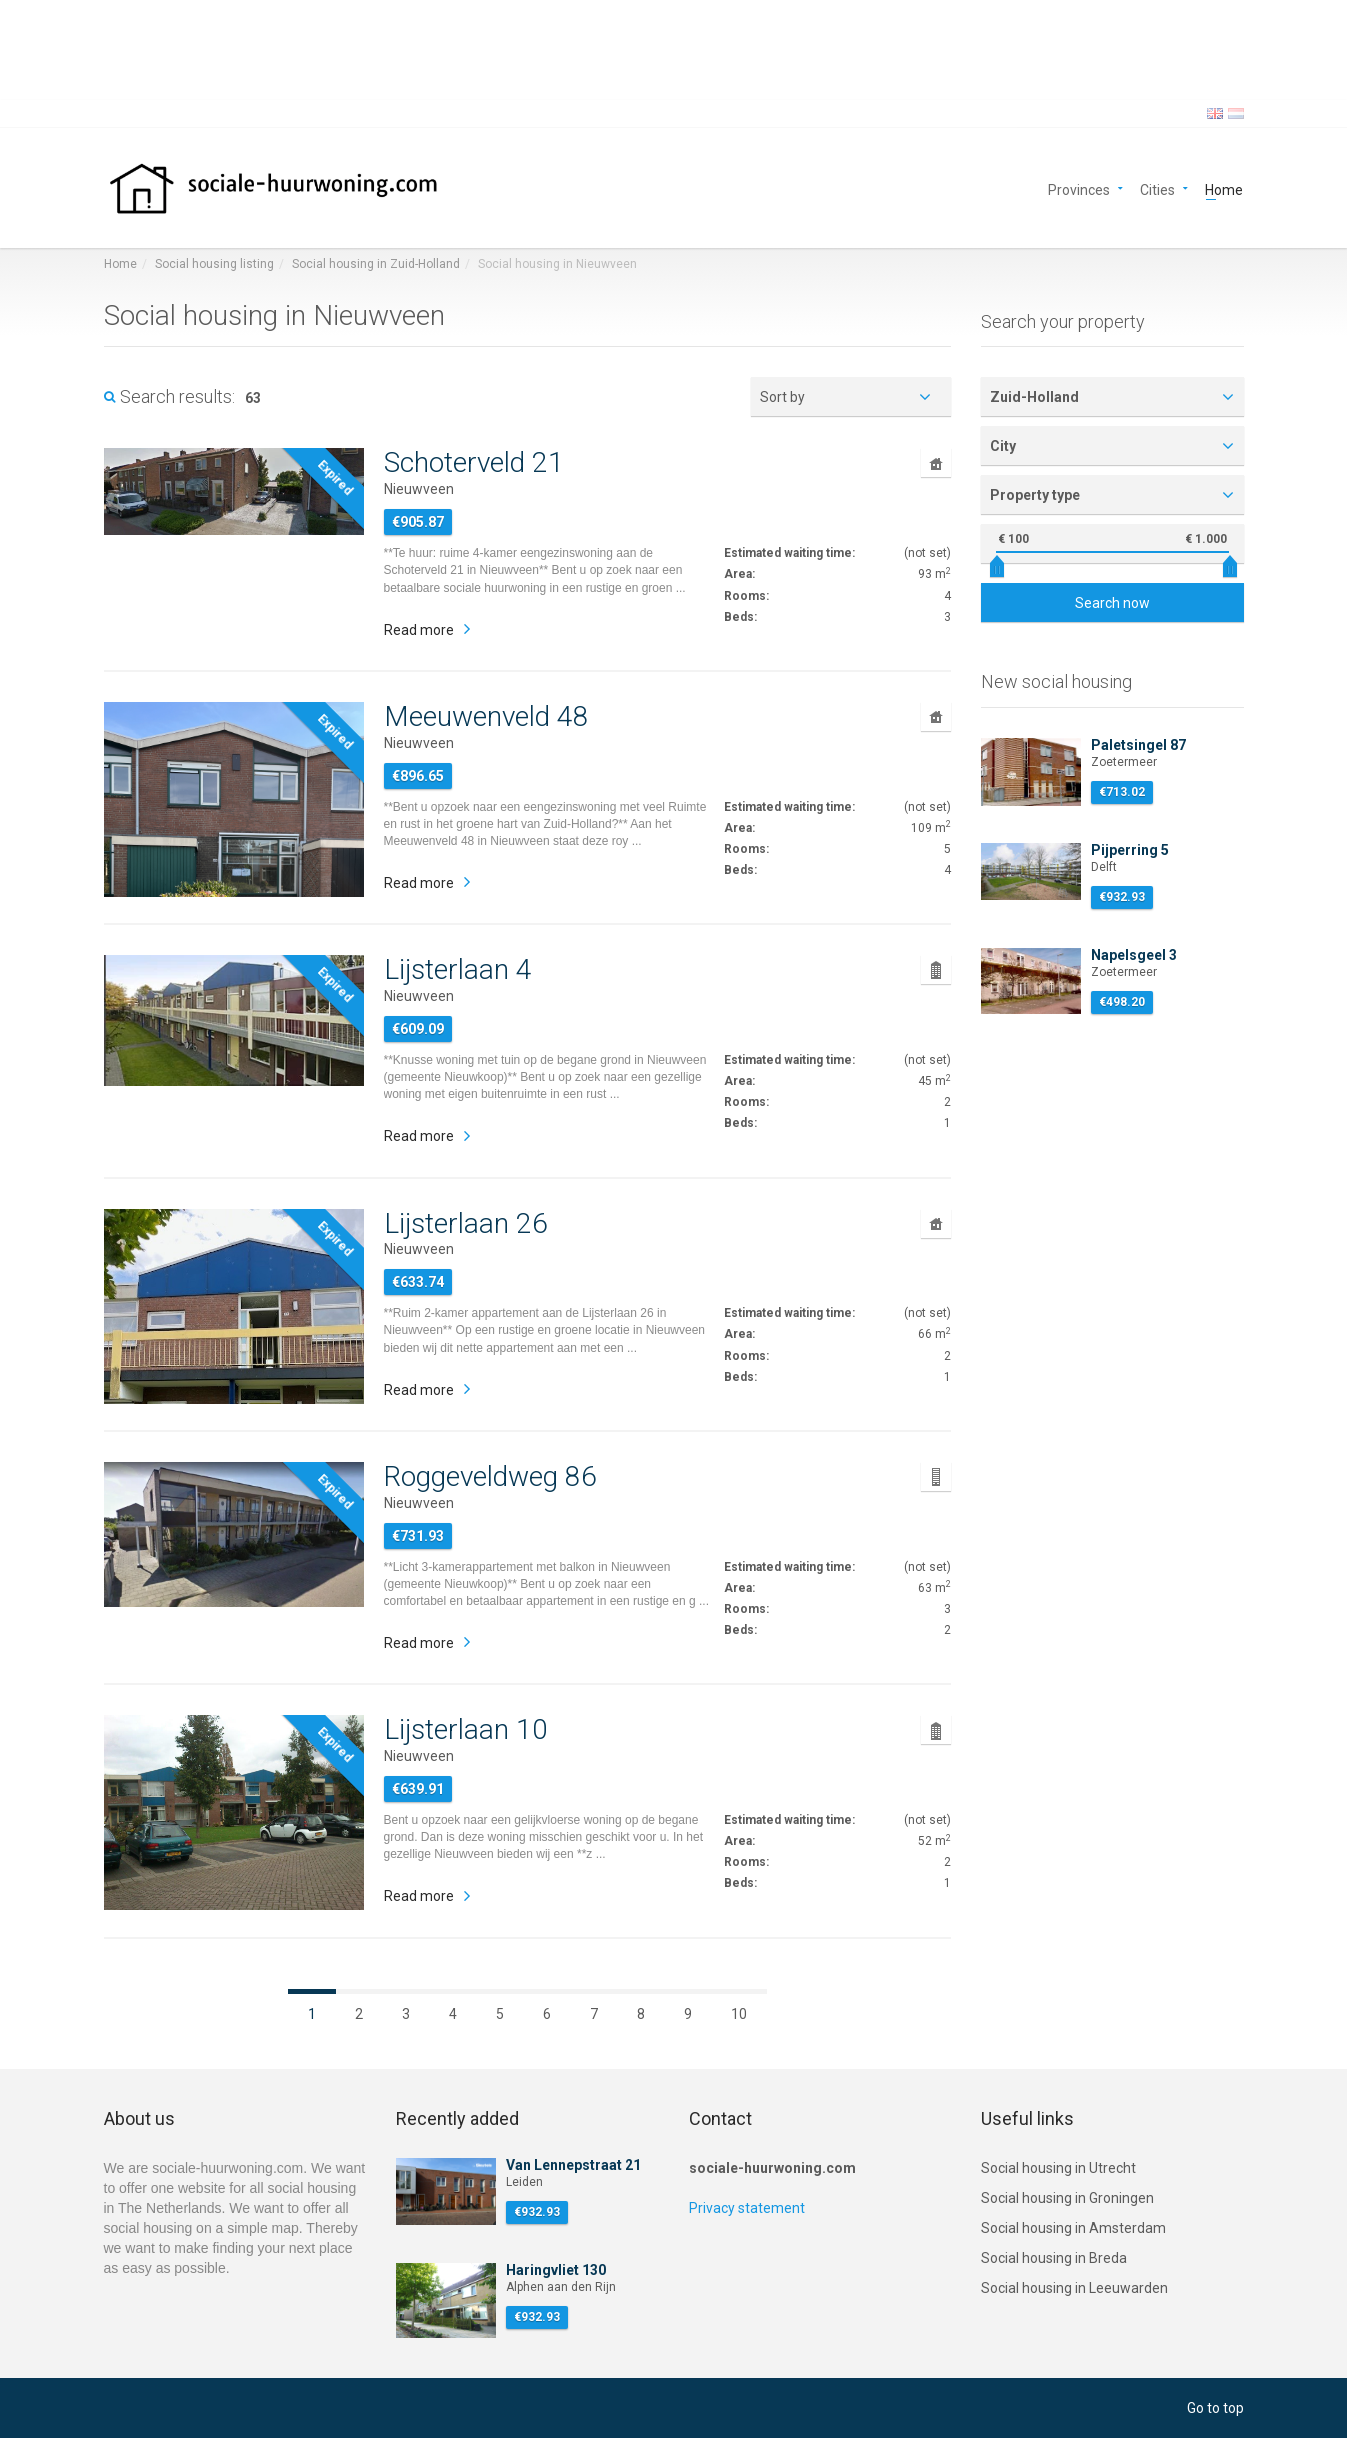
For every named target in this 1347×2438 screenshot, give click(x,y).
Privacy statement (747, 2208)
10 (739, 2014)
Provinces (1079, 188)
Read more (419, 630)
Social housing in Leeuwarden (1074, 2288)
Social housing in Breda (1054, 2258)
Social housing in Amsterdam (1073, 2228)
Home (1224, 188)
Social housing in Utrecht (1058, 2168)
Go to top (1215, 2408)
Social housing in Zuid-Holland (376, 264)
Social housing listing (214, 264)
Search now (1112, 603)
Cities (1157, 188)
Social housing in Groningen (1067, 2198)
